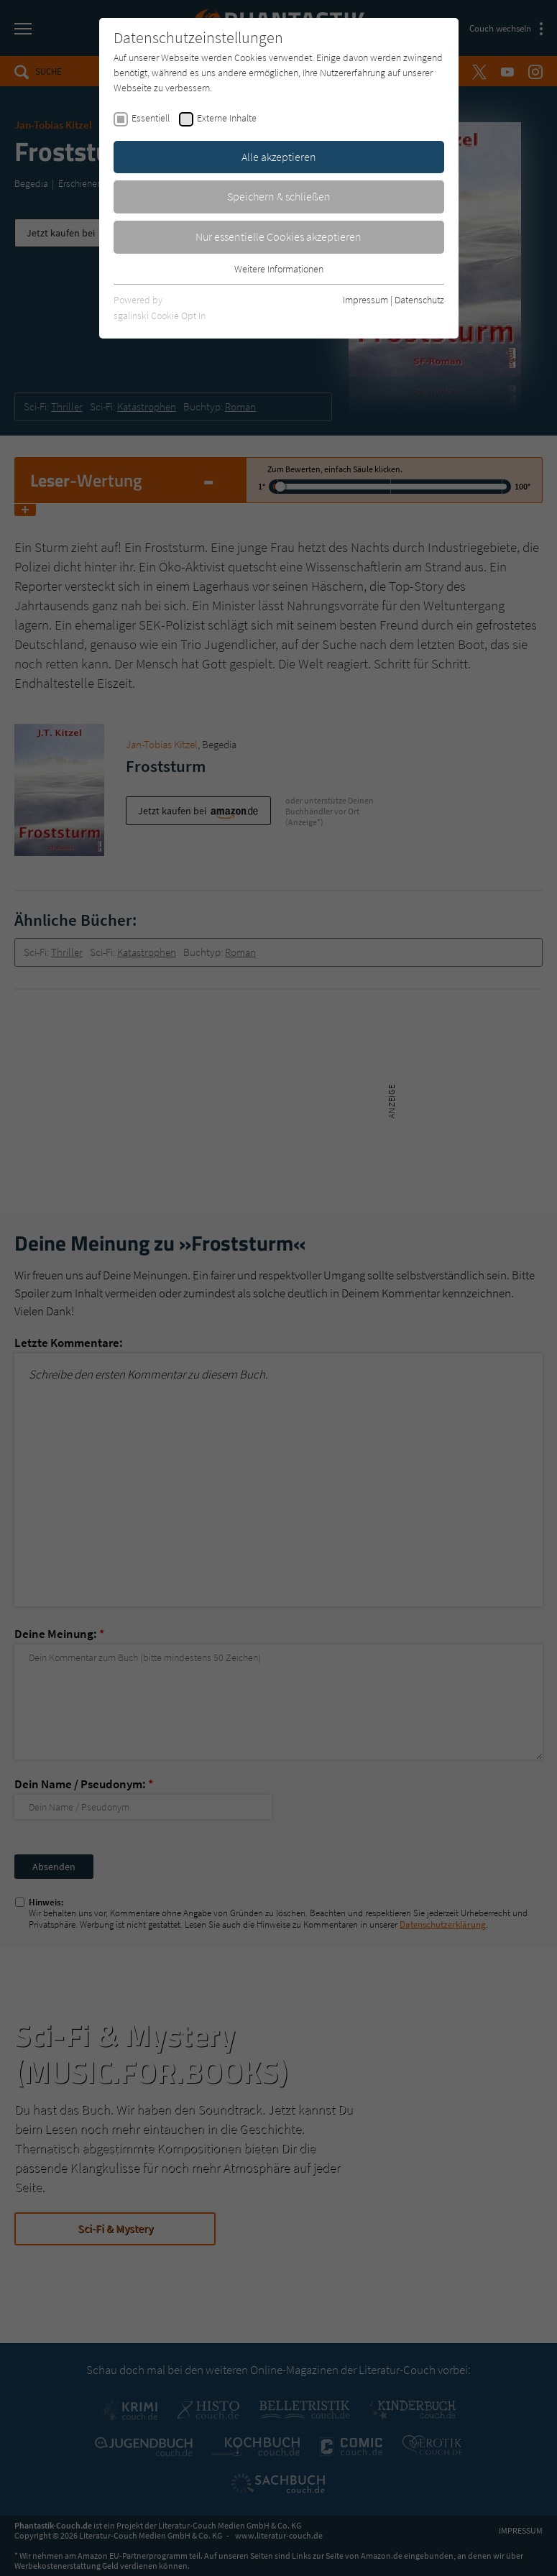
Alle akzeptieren (278, 157)
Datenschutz (419, 299)
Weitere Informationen (278, 268)
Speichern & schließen (279, 196)
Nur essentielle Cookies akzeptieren (278, 236)
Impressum (365, 299)
